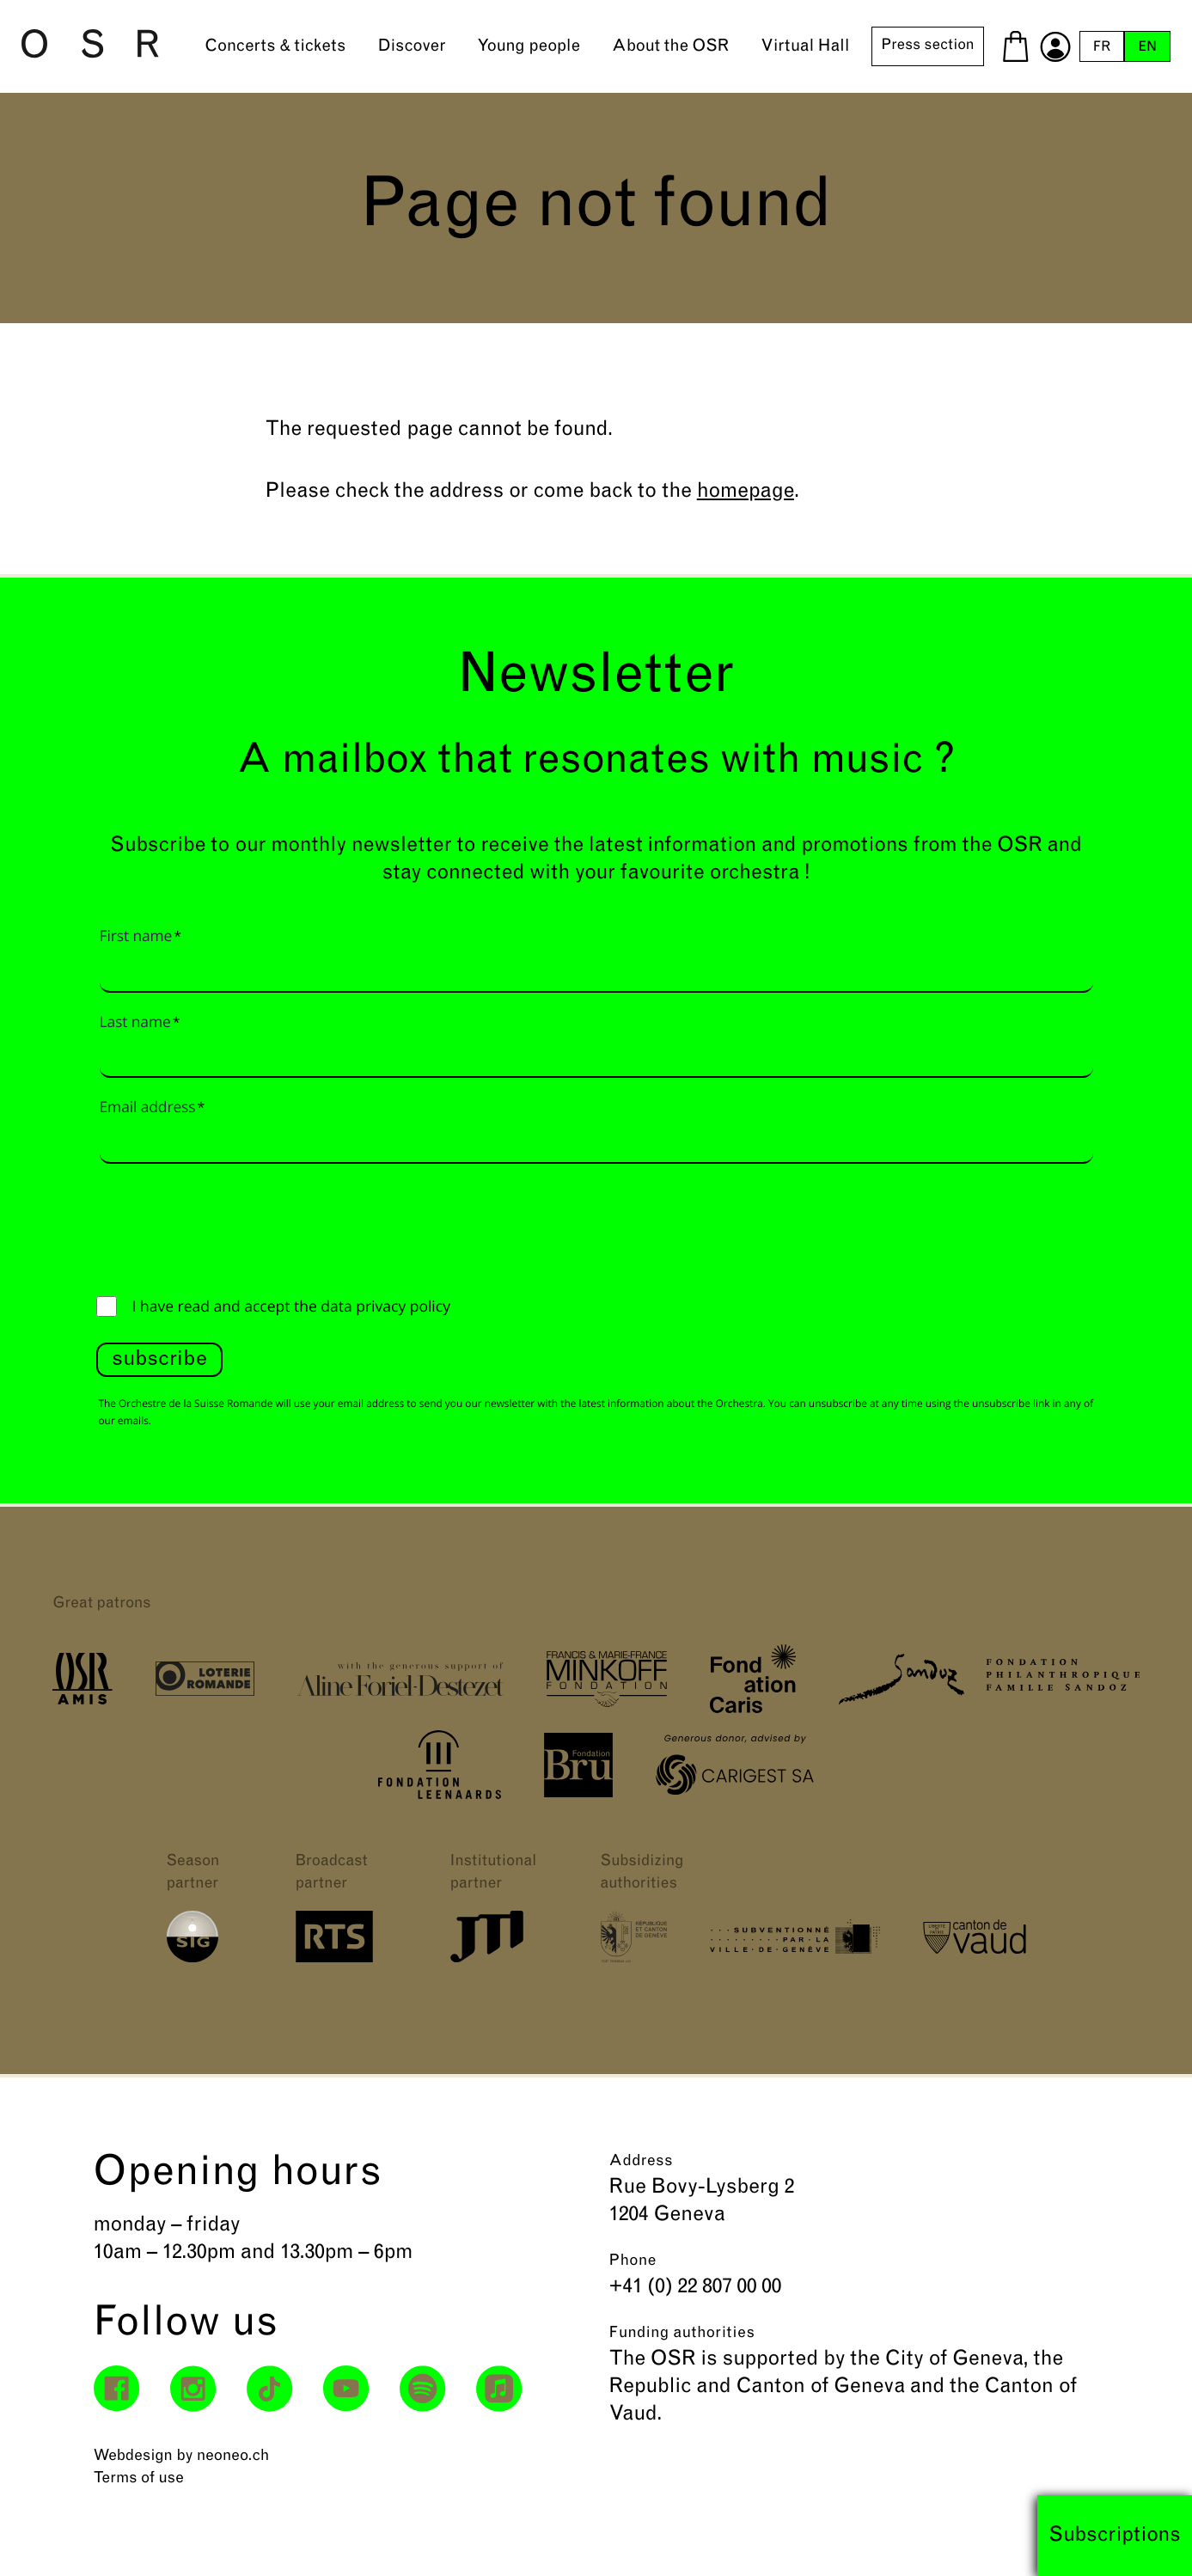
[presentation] (227, 1225)
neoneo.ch (233, 2456)
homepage (745, 491)
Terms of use (139, 2478)
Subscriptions (1114, 2535)
